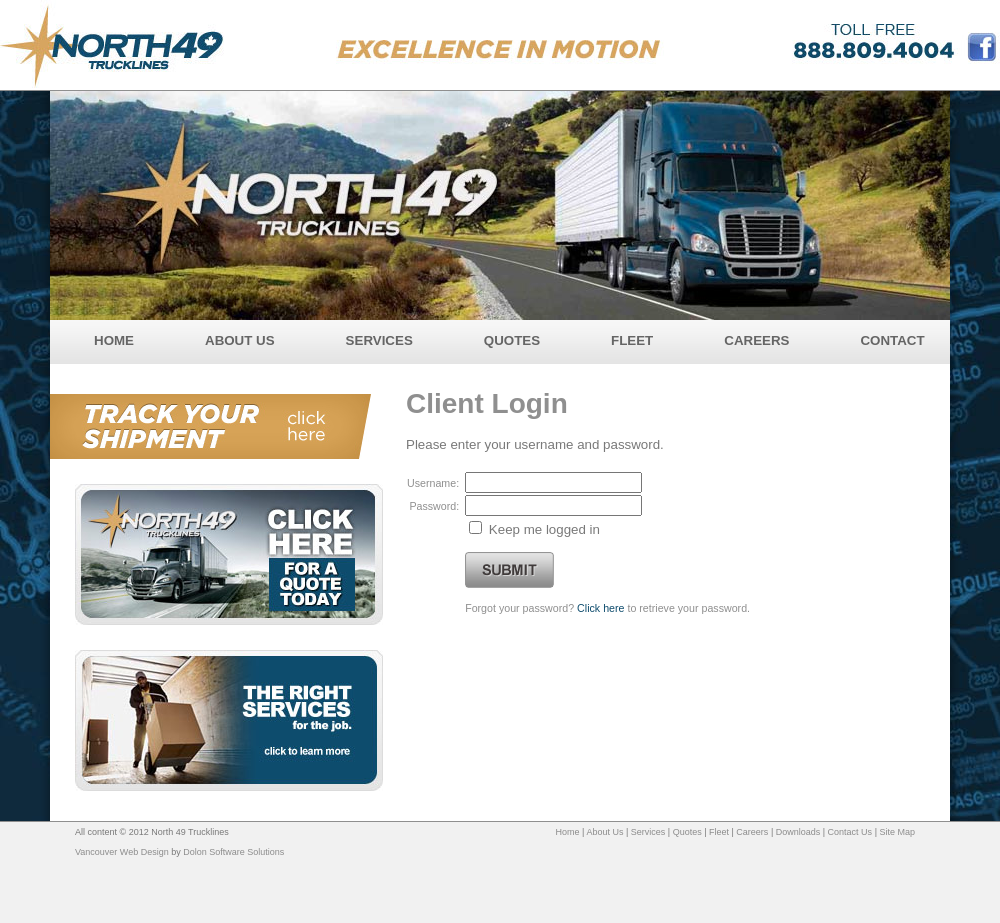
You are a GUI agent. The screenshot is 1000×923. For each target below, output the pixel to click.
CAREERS (756, 340)
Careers (752, 832)
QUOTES (512, 340)
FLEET (632, 340)
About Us (604, 832)
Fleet (719, 832)
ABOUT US (240, 340)
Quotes (687, 832)
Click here (600, 608)
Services (648, 832)
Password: (434, 506)
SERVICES (379, 340)
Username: (433, 483)
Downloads (798, 832)
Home (568, 832)
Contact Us (850, 832)
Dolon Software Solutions (233, 852)
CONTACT (892, 340)
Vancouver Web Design (122, 852)
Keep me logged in (544, 529)
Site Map (897, 832)
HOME (114, 340)
